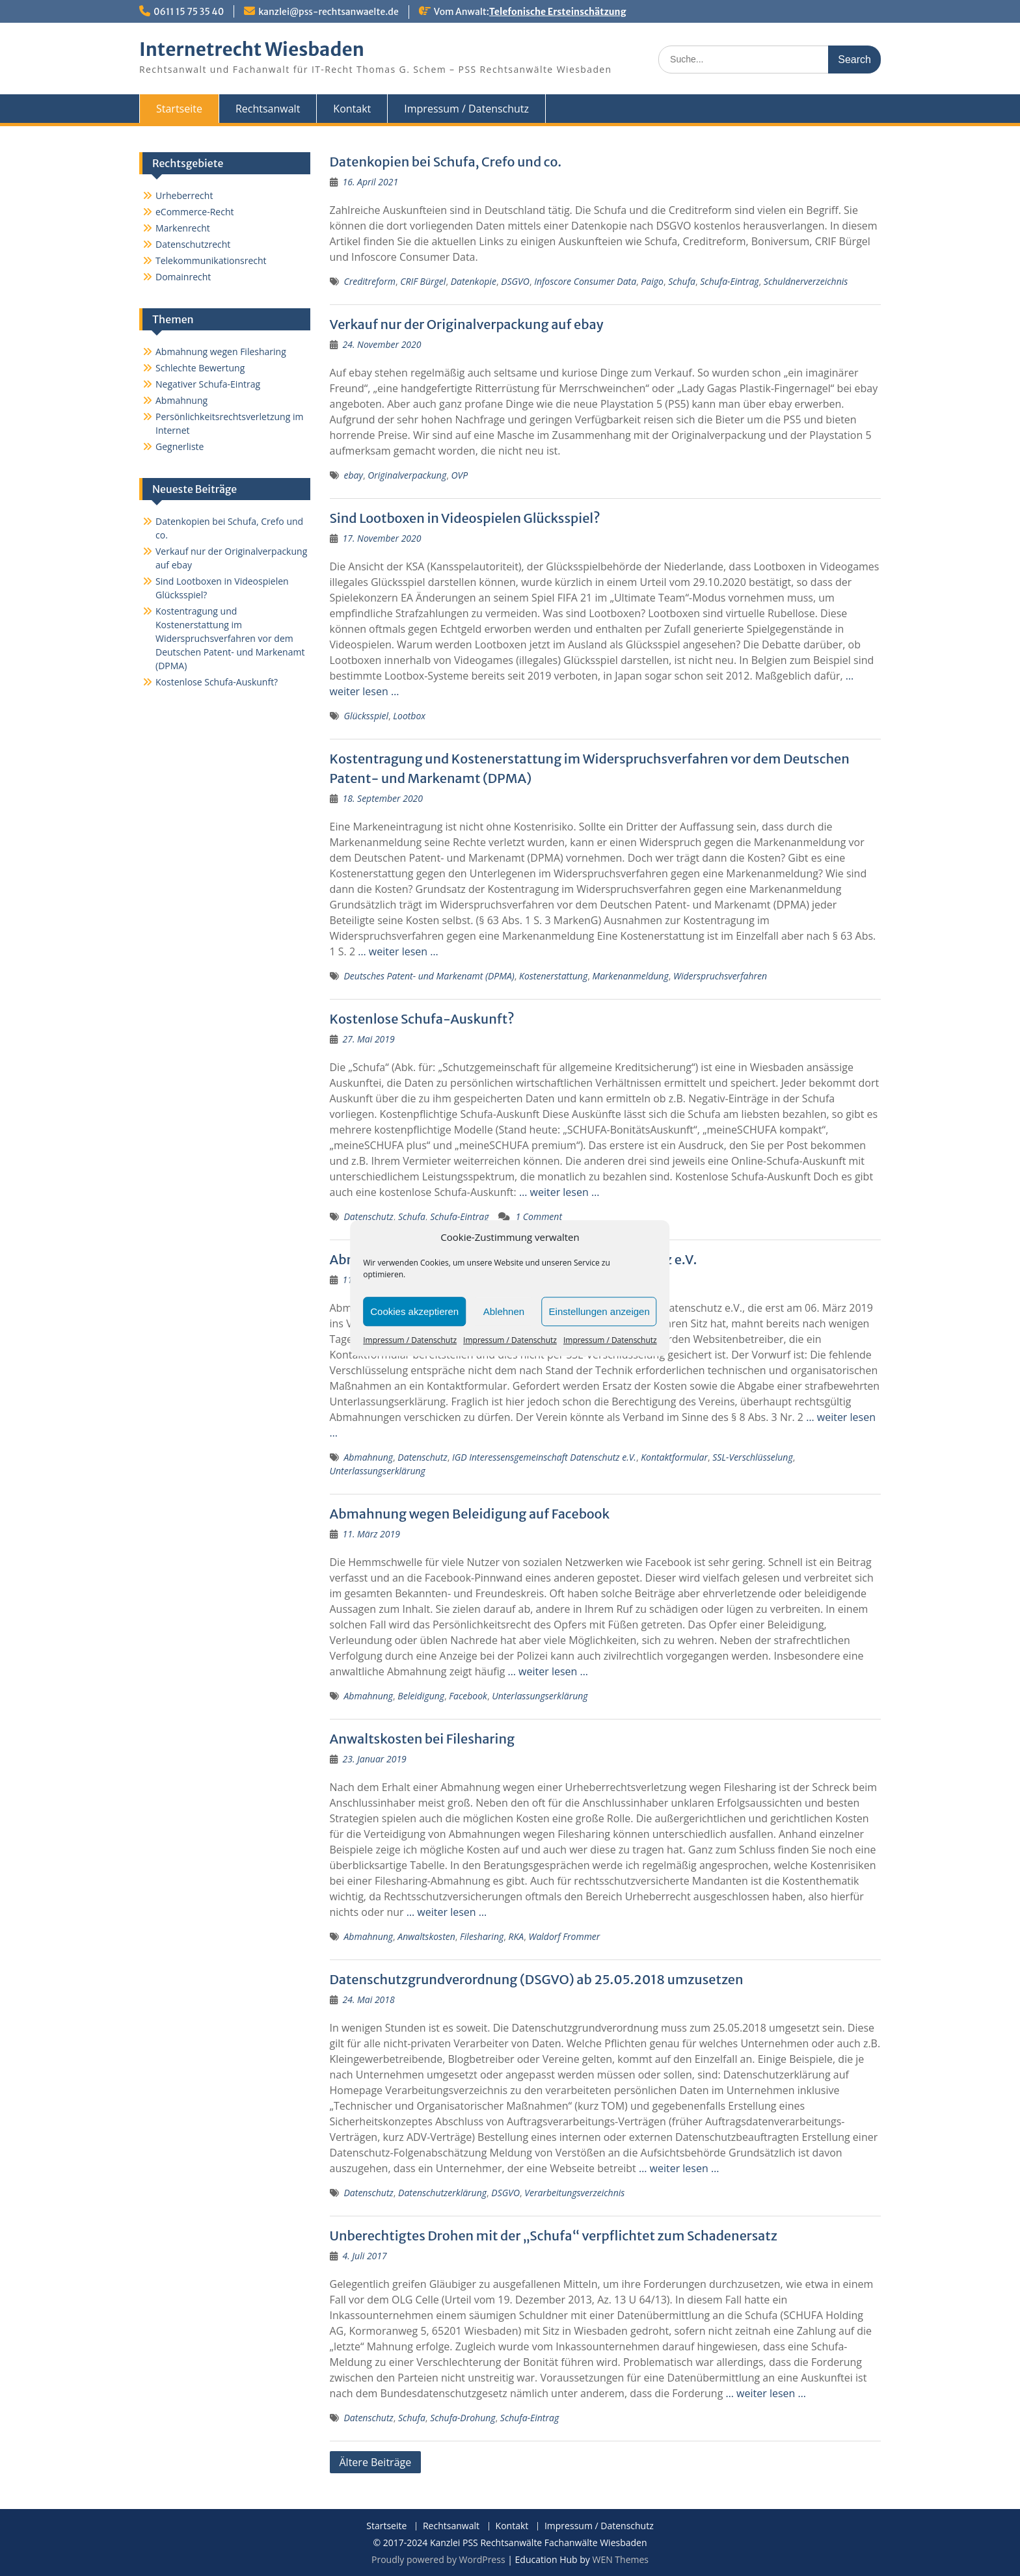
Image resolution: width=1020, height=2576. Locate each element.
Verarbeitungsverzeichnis (574, 2192)
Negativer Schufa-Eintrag (207, 384)
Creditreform (370, 281)
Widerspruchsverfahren (720, 976)
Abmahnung (369, 1457)
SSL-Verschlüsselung (752, 1457)
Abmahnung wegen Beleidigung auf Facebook (470, 1514)
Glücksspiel (366, 716)
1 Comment (538, 1216)
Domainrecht (183, 277)
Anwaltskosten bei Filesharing (422, 1739)
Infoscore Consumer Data (585, 281)
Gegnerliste (179, 446)
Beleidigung (420, 1696)
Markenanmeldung (630, 976)
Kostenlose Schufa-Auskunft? (422, 1019)
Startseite (179, 108)
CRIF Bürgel (423, 281)
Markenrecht (182, 228)
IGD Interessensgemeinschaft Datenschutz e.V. (544, 1457)
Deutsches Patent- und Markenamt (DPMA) (429, 976)
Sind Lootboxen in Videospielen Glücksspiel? (465, 518)
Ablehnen (503, 1311)
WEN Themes (620, 2559)
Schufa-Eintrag (729, 281)
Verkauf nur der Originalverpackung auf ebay (467, 324)
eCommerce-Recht (194, 212)
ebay (353, 475)
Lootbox (409, 716)
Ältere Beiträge (376, 2462)
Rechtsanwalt (267, 108)
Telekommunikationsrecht (211, 260)
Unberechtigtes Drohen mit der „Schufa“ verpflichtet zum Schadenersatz (553, 2235)
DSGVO (515, 281)
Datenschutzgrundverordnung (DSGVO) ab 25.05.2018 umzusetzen (537, 1979)
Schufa (681, 281)
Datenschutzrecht (192, 244)
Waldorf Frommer (564, 1936)
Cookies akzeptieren (414, 1311)
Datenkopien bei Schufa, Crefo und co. (446, 161)
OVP (459, 475)
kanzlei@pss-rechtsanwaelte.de (328, 12)
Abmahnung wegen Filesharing (220, 351)
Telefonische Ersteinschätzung (557, 12)
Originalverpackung (407, 475)
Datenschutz (369, 1216)
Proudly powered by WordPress (438, 2559)
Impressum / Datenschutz (410, 1340)
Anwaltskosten (426, 1936)
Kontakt (352, 108)
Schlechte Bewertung (200, 368)
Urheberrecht (184, 195)
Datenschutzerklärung (442, 2192)
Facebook (468, 1696)
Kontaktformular (674, 1457)
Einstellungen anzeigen (599, 1311)
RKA (516, 1936)
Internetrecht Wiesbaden (251, 49)
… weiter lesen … (398, 951)
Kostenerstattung (553, 976)
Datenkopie (473, 281)
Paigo (652, 281)
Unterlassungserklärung (377, 1471)
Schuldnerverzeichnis (806, 281)
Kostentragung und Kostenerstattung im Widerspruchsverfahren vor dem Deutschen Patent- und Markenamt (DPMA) (229, 638)
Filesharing (481, 1936)
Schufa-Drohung (462, 2417)
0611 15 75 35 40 (189, 12)
